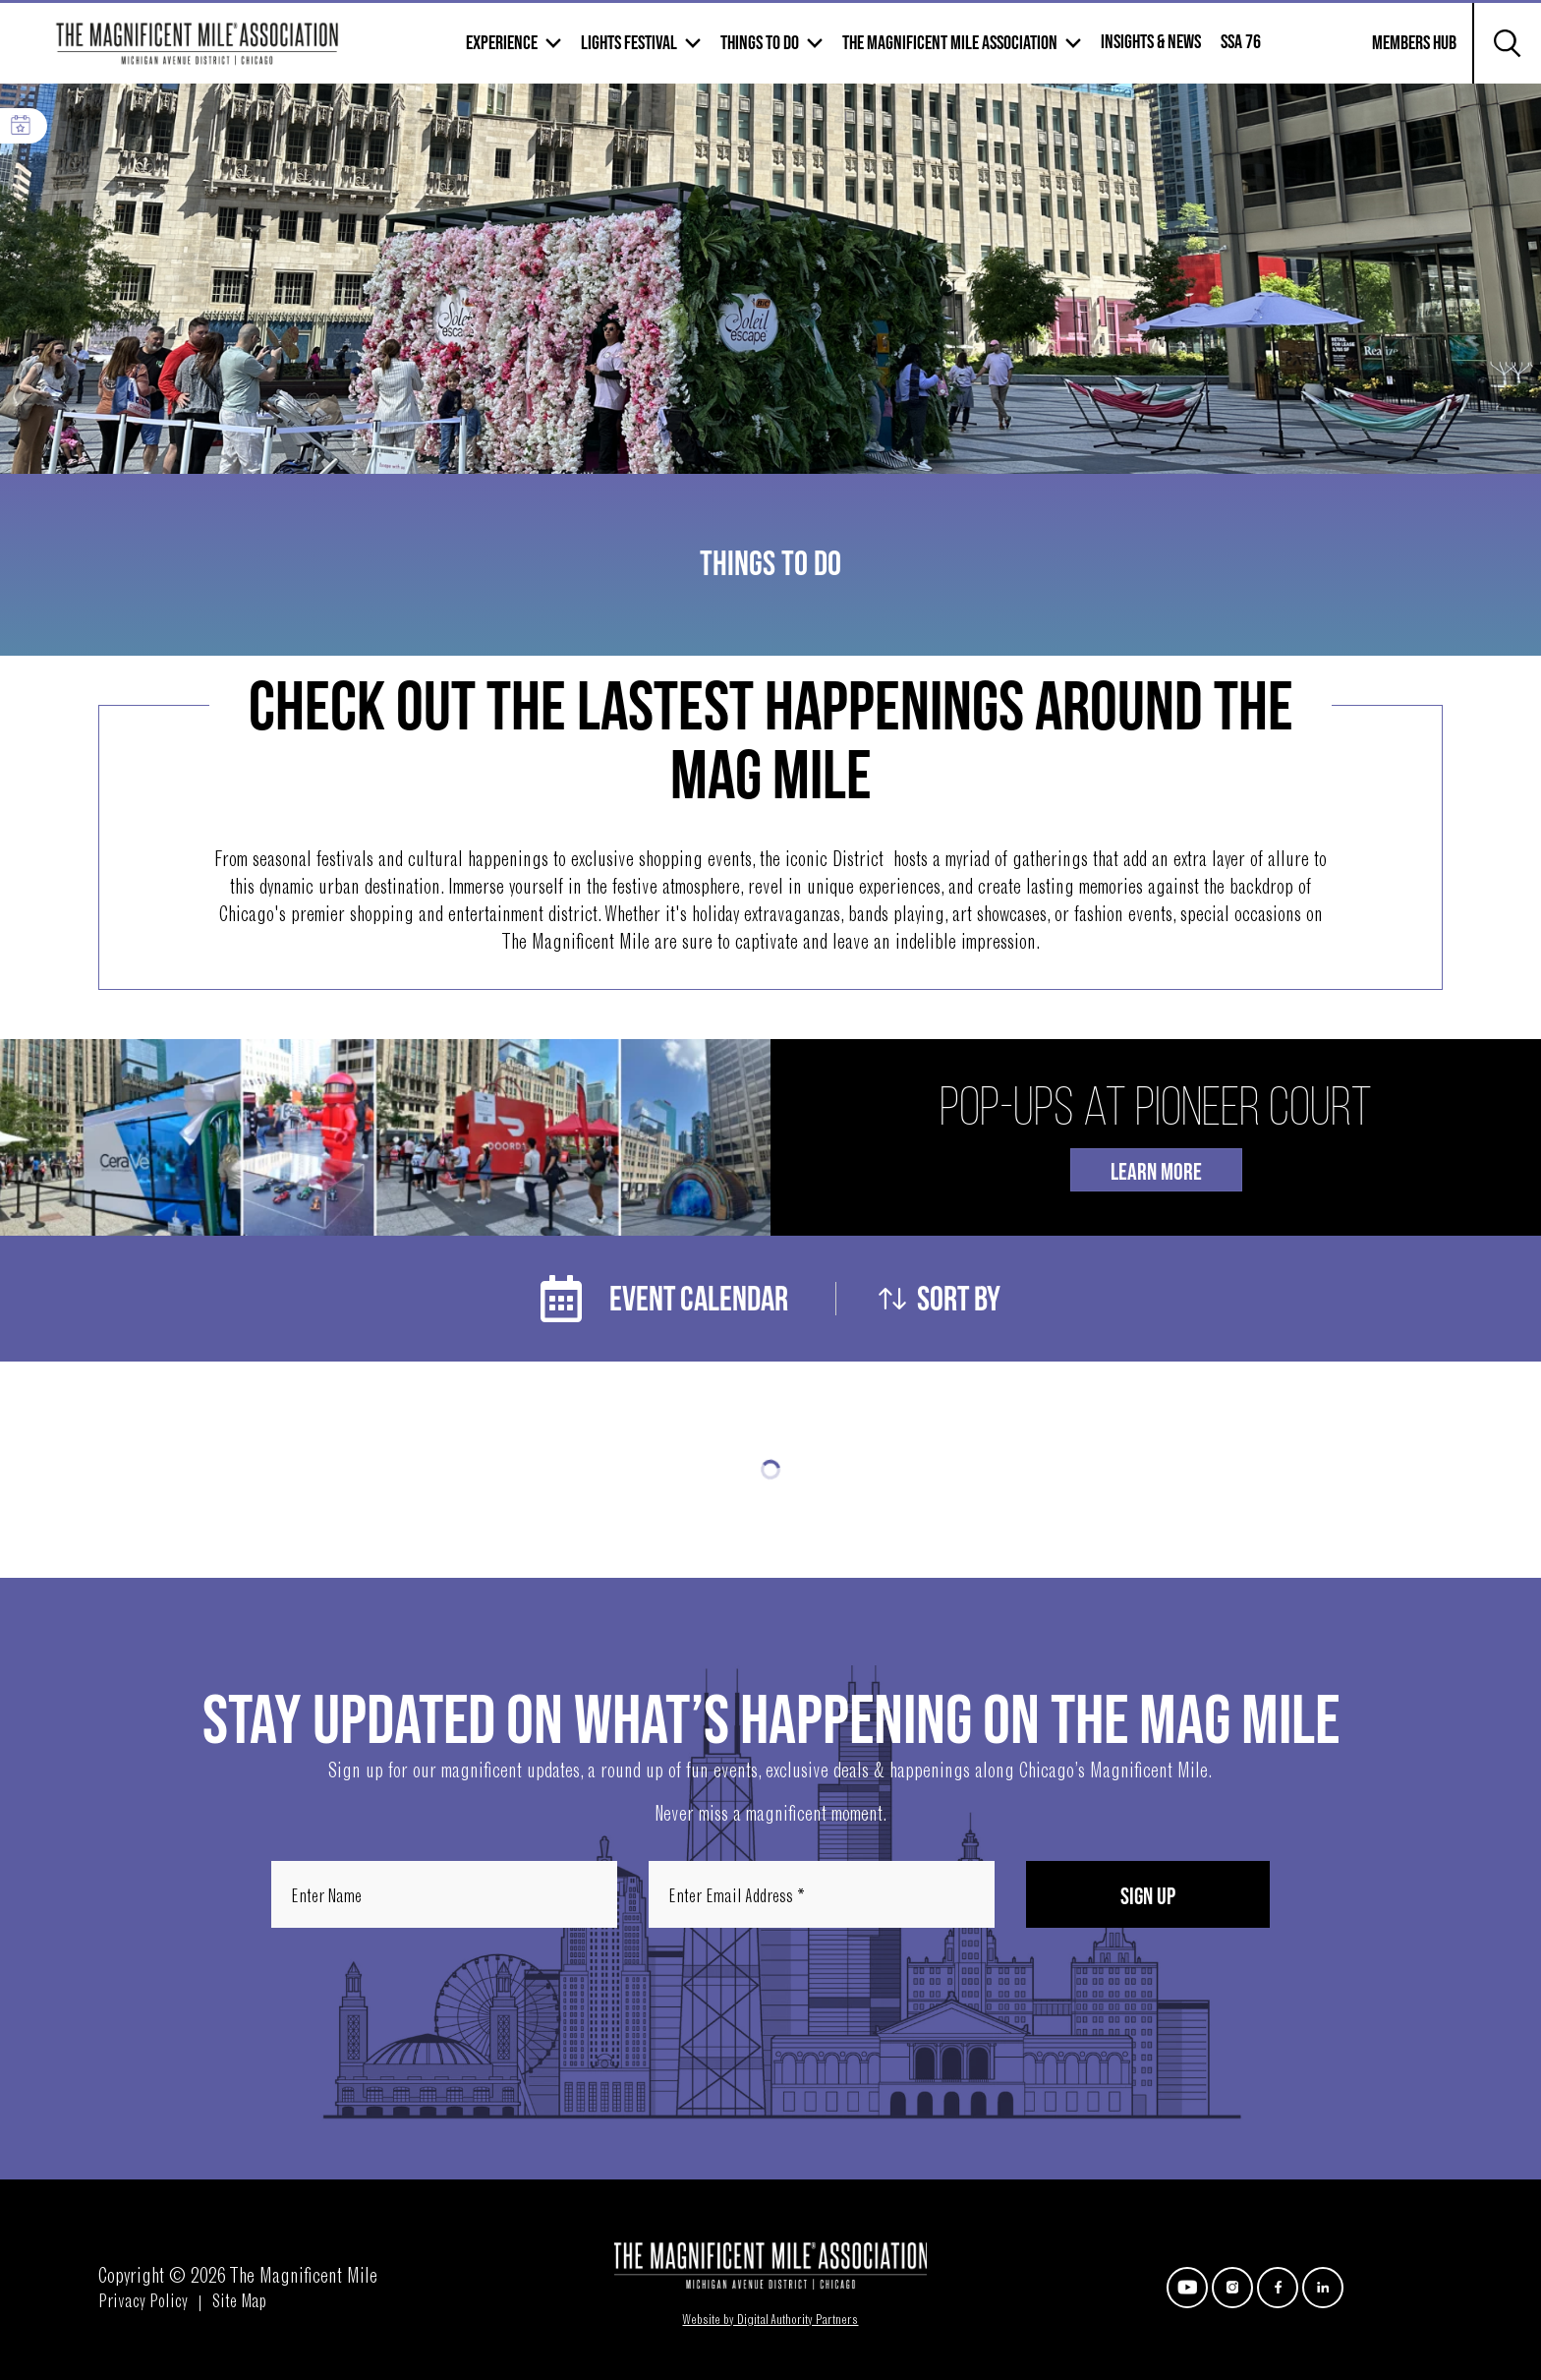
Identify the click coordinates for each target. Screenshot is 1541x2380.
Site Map (239, 2303)
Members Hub (1402, 55)
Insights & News (1151, 42)
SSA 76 (1241, 42)
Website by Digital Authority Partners (770, 2321)
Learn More (1156, 1172)
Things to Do (759, 43)
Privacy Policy (143, 2303)
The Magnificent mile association (949, 43)
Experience (502, 43)
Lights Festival (629, 43)
